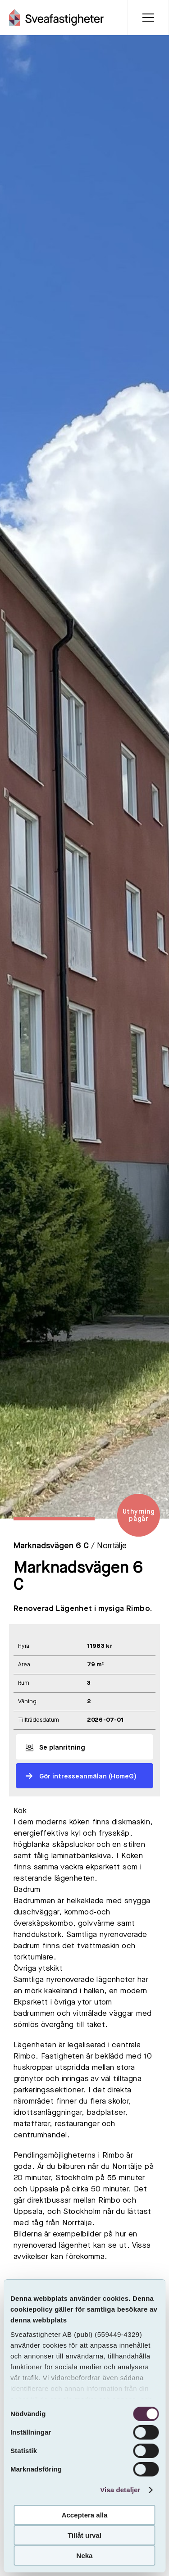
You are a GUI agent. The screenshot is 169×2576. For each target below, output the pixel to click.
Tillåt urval (84, 2535)
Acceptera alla (85, 2515)
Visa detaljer (120, 2490)
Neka (85, 2555)
